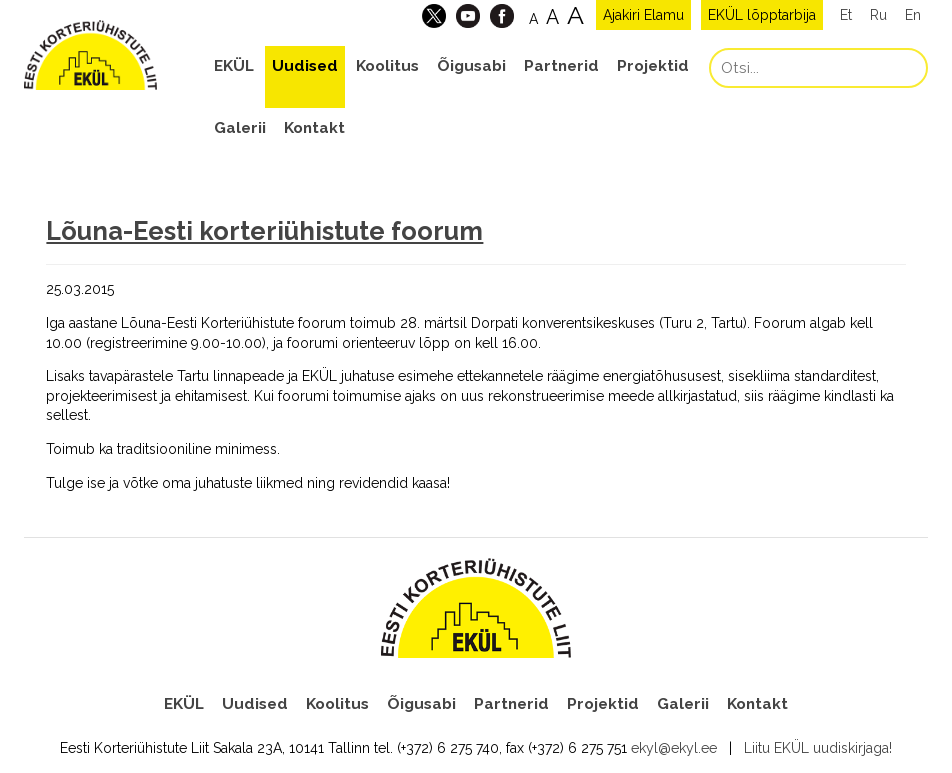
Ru (878, 15)
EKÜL (234, 66)
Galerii (240, 128)
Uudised (305, 66)
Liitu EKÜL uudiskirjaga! (818, 748)
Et (846, 15)
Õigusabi (471, 66)
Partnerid (561, 66)
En (913, 15)
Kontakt (314, 128)
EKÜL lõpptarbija (762, 15)
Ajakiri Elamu (643, 15)
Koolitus (387, 66)
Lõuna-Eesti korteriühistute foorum (264, 231)
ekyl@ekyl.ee (674, 748)
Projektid (653, 66)
